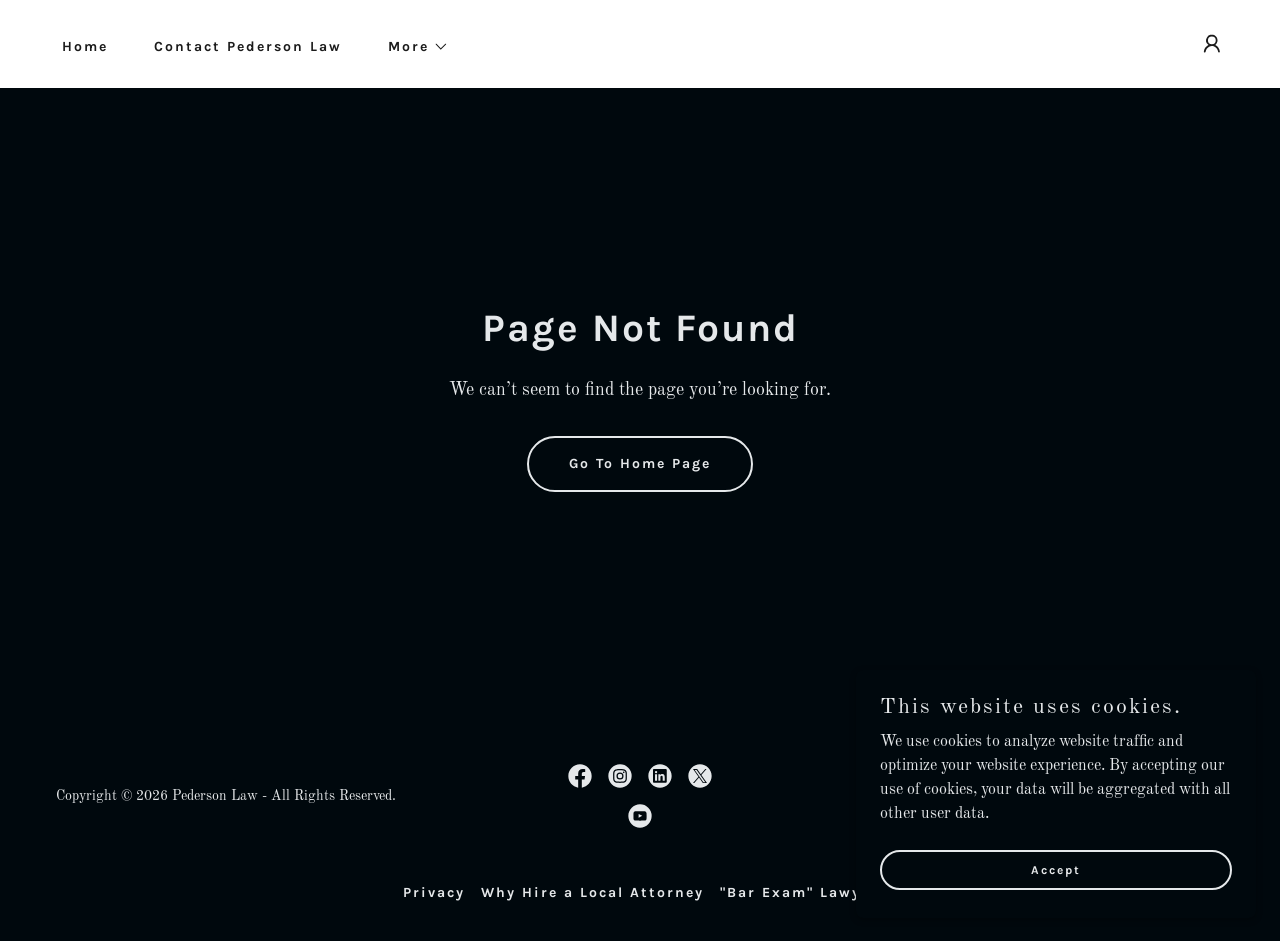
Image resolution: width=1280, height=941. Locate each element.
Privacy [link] (434, 892)
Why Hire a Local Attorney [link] (592, 892)
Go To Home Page (640, 463)
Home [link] (85, 46)
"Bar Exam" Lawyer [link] (799, 892)
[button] (411, 47)
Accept (1056, 897)
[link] (580, 776)
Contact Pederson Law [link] (248, 46)
